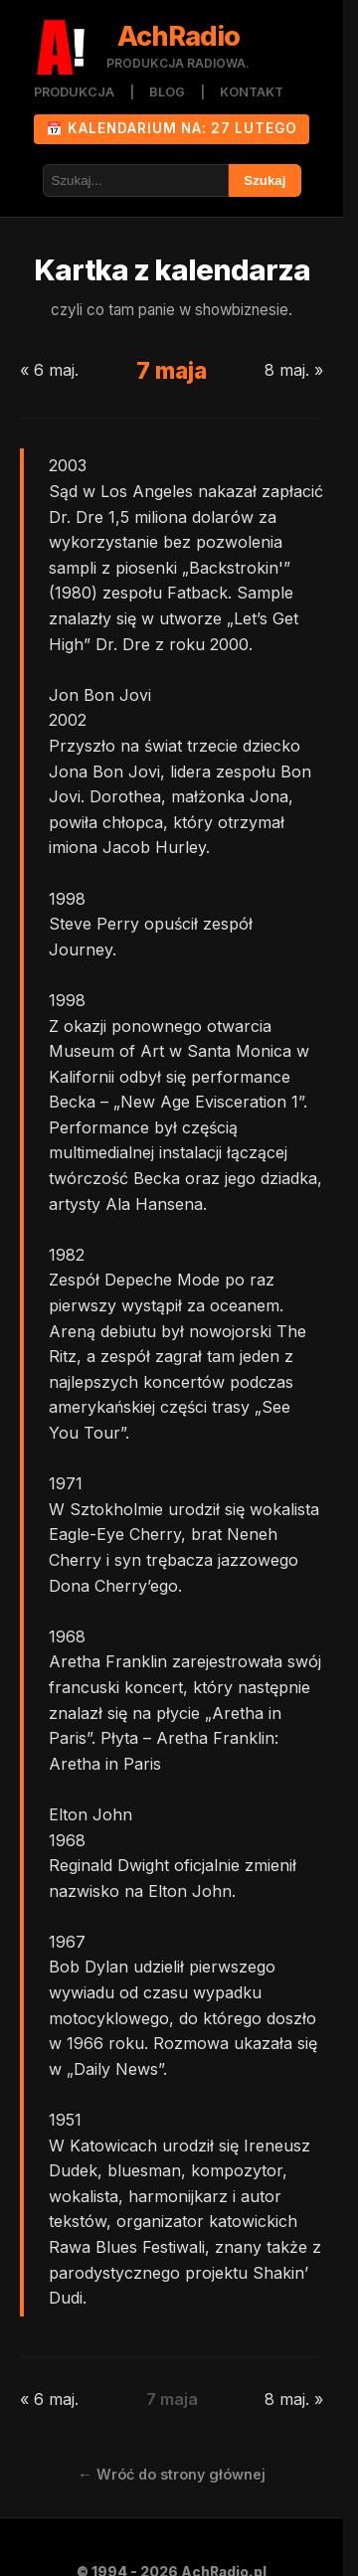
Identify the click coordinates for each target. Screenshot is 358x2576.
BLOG (167, 92)
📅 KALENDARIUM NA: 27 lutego (171, 128)
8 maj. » (294, 370)
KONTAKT (251, 92)
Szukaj (264, 180)
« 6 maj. (49, 370)
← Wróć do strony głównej (171, 2474)
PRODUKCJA (74, 92)
